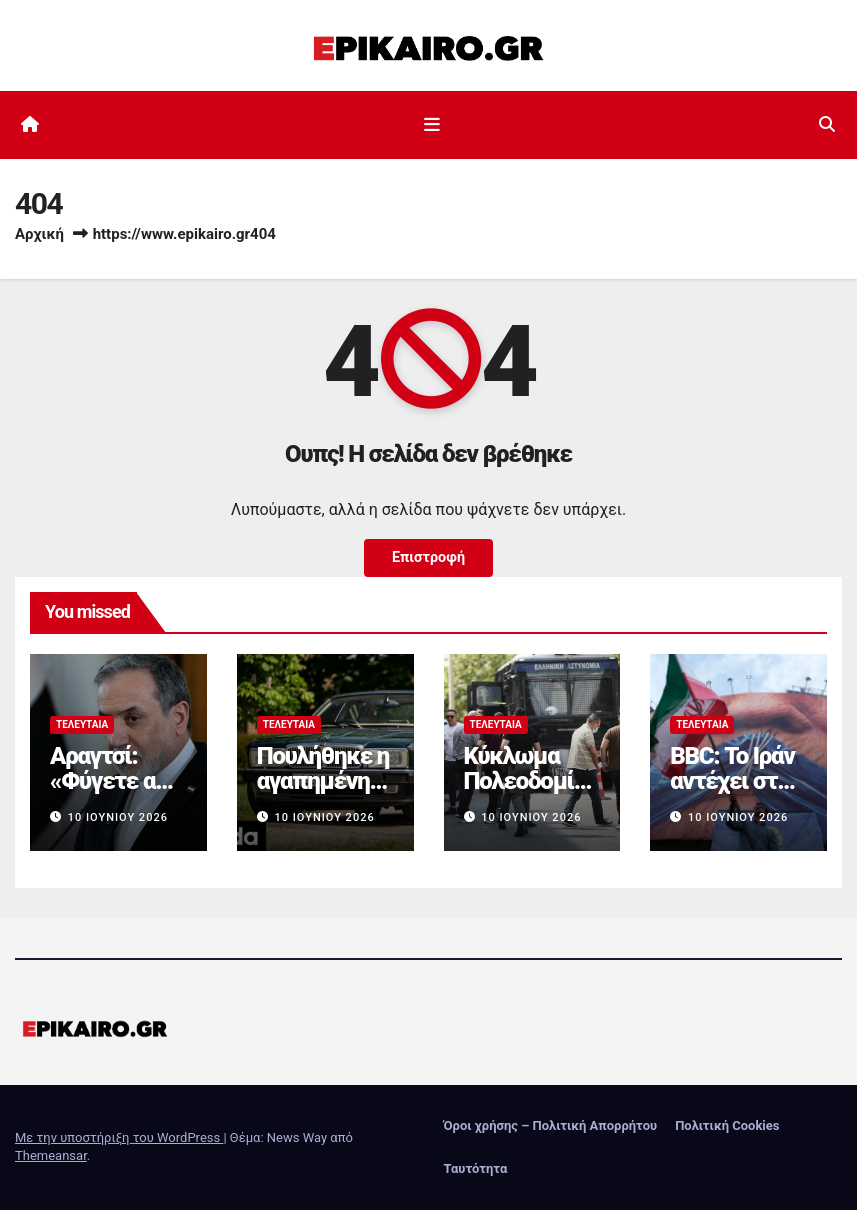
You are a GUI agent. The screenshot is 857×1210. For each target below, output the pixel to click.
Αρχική (39, 234)
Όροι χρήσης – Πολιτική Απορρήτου (551, 1125)
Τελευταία (82, 724)
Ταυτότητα (476, 1168)
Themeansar (51, 1155)
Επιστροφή (428, 557)
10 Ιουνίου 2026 (118, 817)
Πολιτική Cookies (727, 1125)
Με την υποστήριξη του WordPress (119, 1137)
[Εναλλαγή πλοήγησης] (432, 125)
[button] (827, 124)
